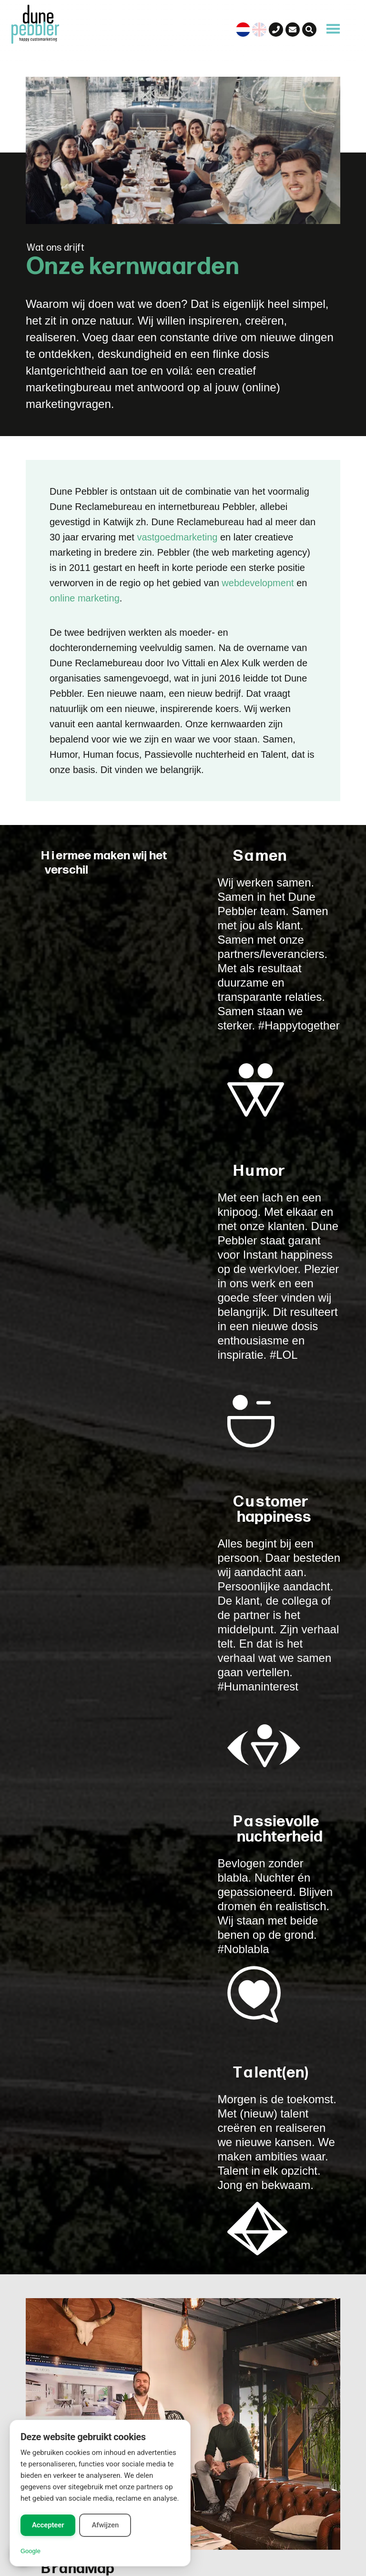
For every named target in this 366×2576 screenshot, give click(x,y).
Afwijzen (105, 2525)
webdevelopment (258, 583)
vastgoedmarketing (177, 537)
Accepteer (48, 2525)
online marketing (85, 598)
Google (30, 2551)
